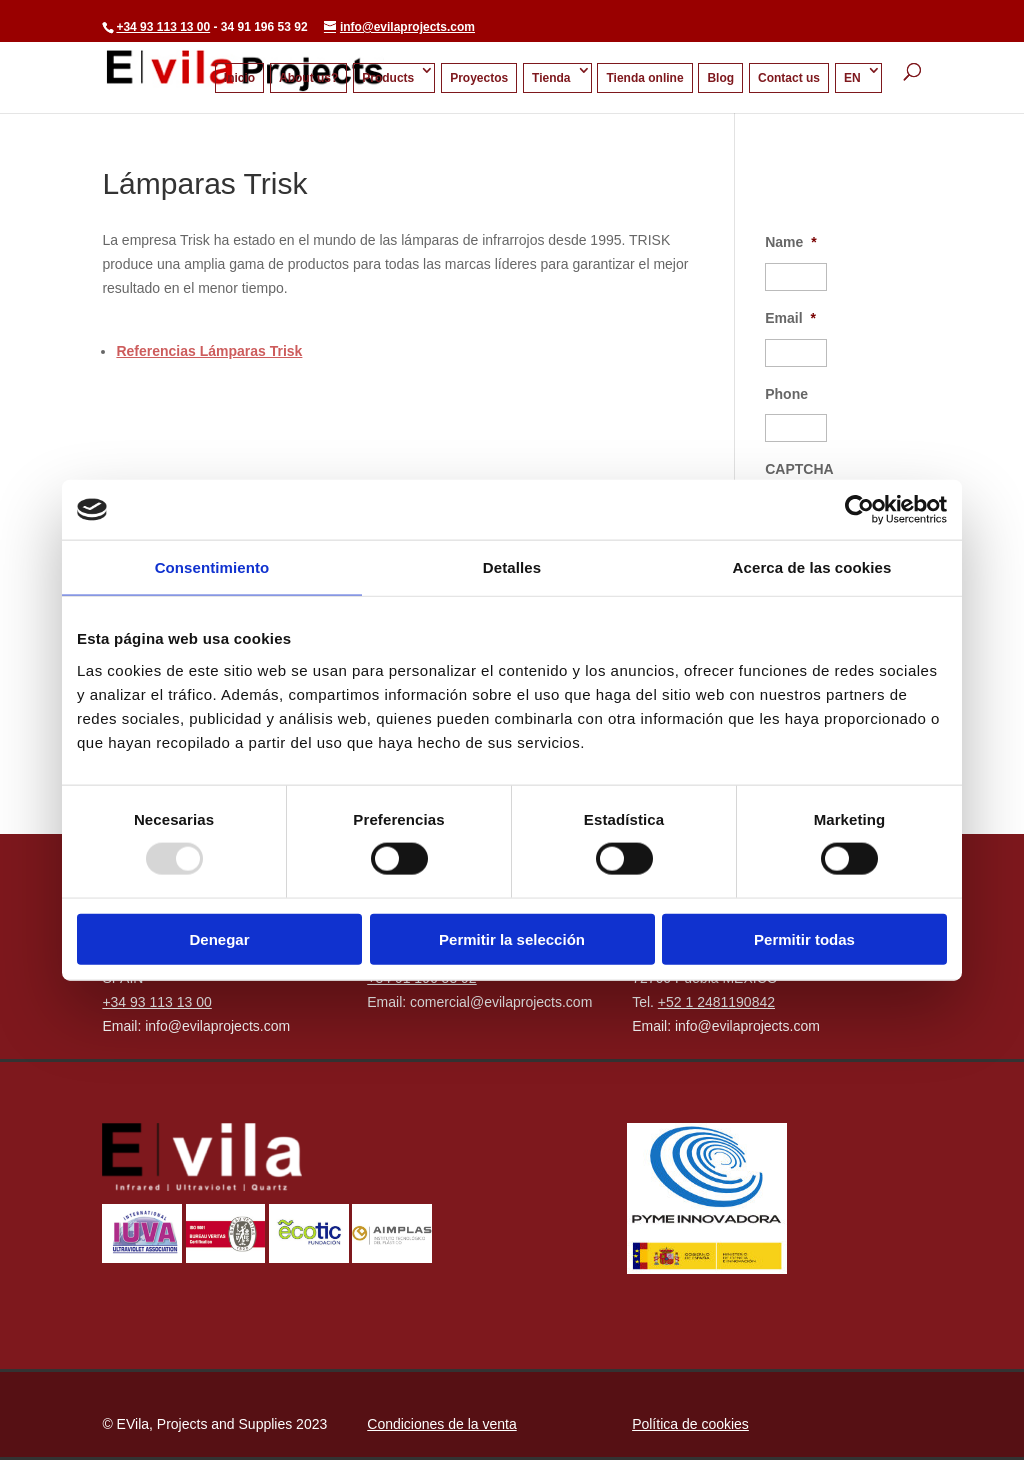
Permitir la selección (512, 938)
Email (790, 318)
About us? (308, 78)
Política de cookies (690, 1424)
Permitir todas (804, 938)
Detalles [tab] (512, 567)
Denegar (219, 938)
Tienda (551, 78)
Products (388, 78)
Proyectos (479, 78)
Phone (786, 394)
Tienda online (644, 78)
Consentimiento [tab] (212, 567)
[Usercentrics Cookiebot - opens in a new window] (859, 510)
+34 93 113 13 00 (163, 27)
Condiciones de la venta (441, 1424)
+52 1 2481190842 (716, 1002)
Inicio (239, 78)
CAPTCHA (799, 469)
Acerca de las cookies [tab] (812, 567)
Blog (720, 78)
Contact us (789, 78)
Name (791, 242)
